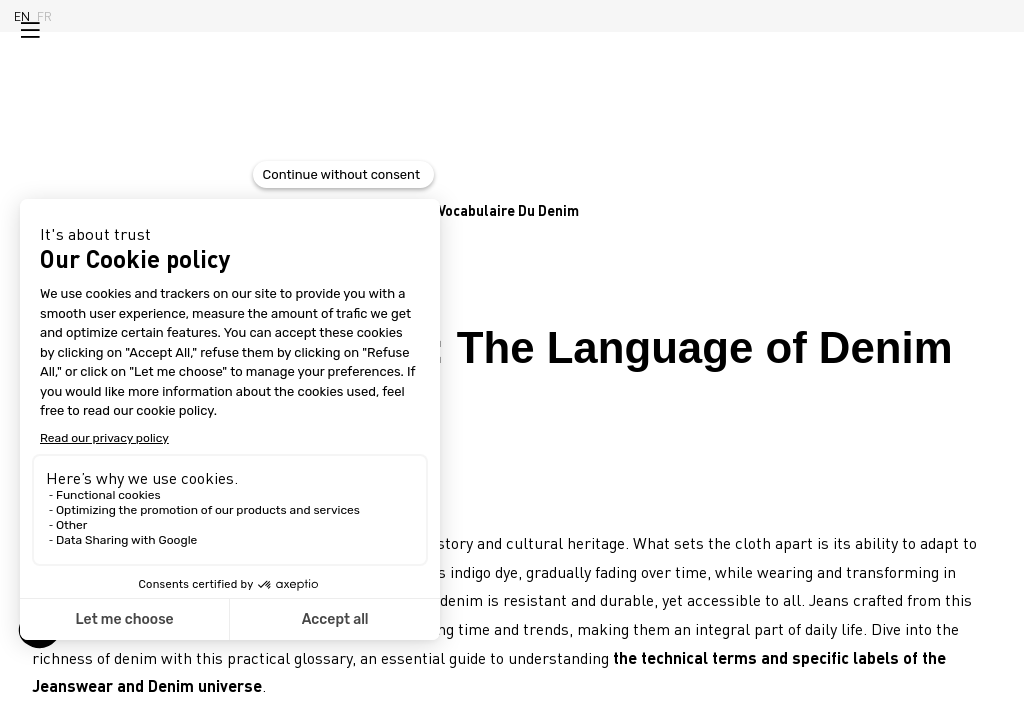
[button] (30, 30)
